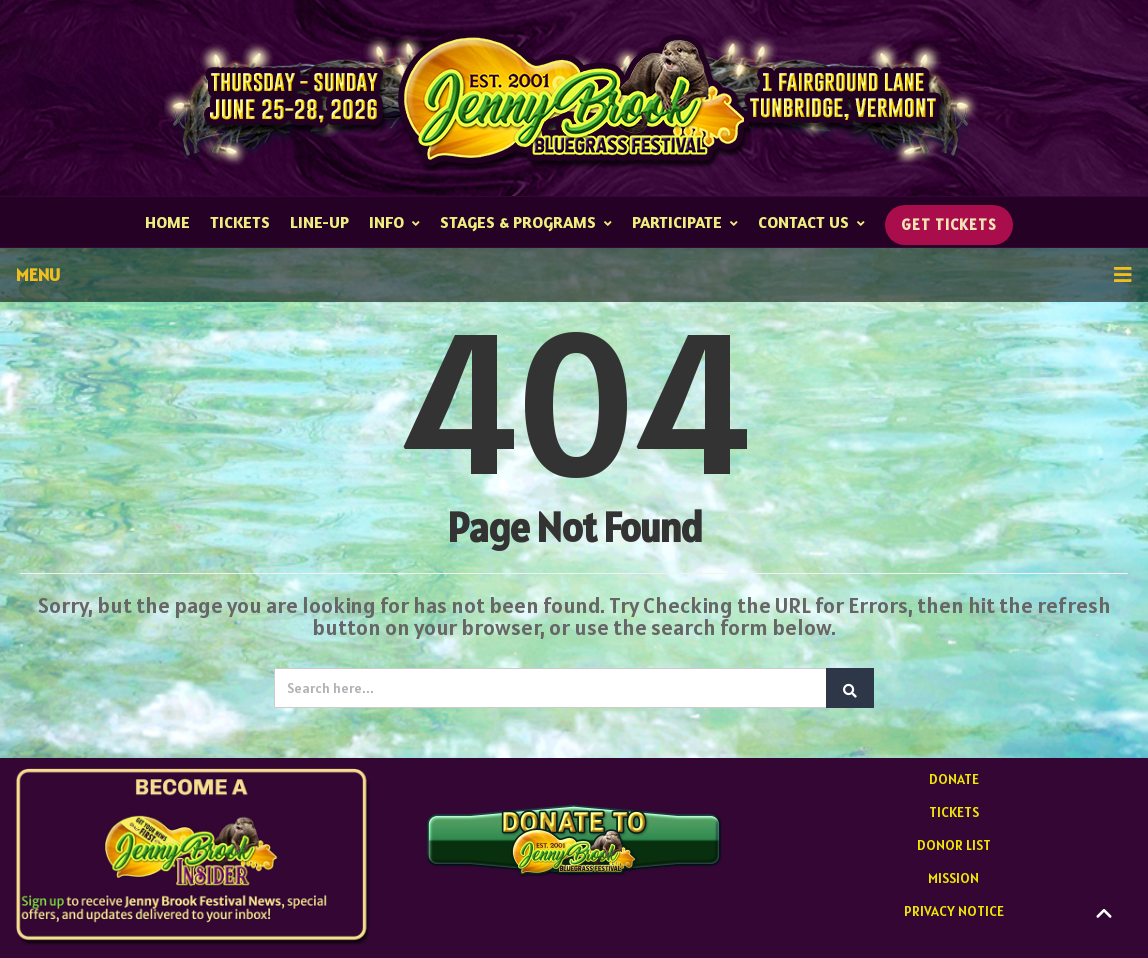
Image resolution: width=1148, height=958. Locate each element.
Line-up (319, 222)
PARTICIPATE (685, 222)
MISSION (953, 878)
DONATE (954, 779)
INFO (394, 222)
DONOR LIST (954, 845)
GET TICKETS (949, 224)
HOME (167, 222)
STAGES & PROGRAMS (526, 222)
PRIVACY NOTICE (954, 911)
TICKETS (240, 222)
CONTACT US (811, 222)
